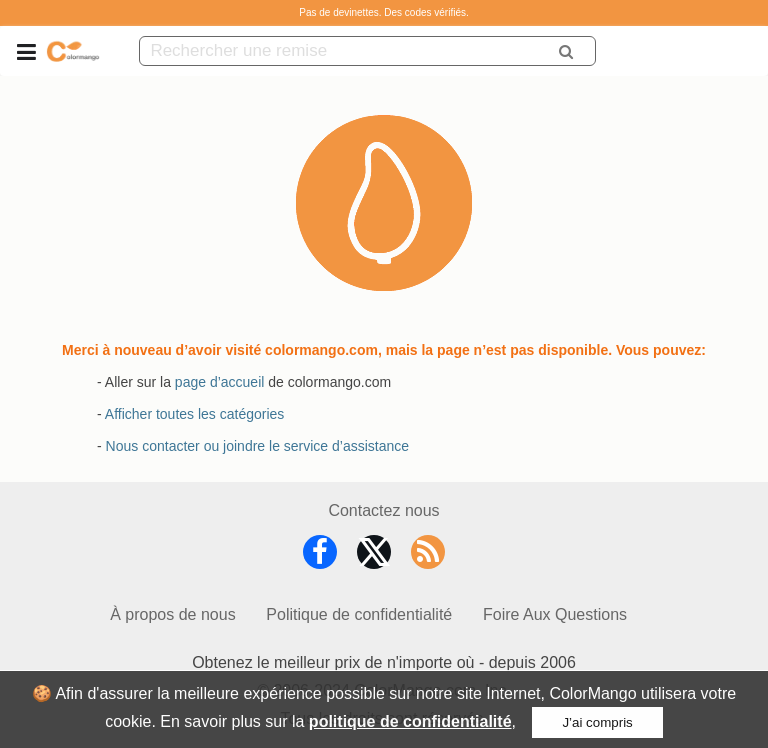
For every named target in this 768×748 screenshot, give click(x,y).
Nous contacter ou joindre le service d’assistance (258, 446)
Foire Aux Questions (555, 614)
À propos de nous (172, 614)
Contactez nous (383, 510)
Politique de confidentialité (359, 614)
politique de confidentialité (410, 721)
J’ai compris (597, 722)
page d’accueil (220, 382)
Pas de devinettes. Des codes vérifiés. (384, 12)
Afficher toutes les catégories (195, 414)
